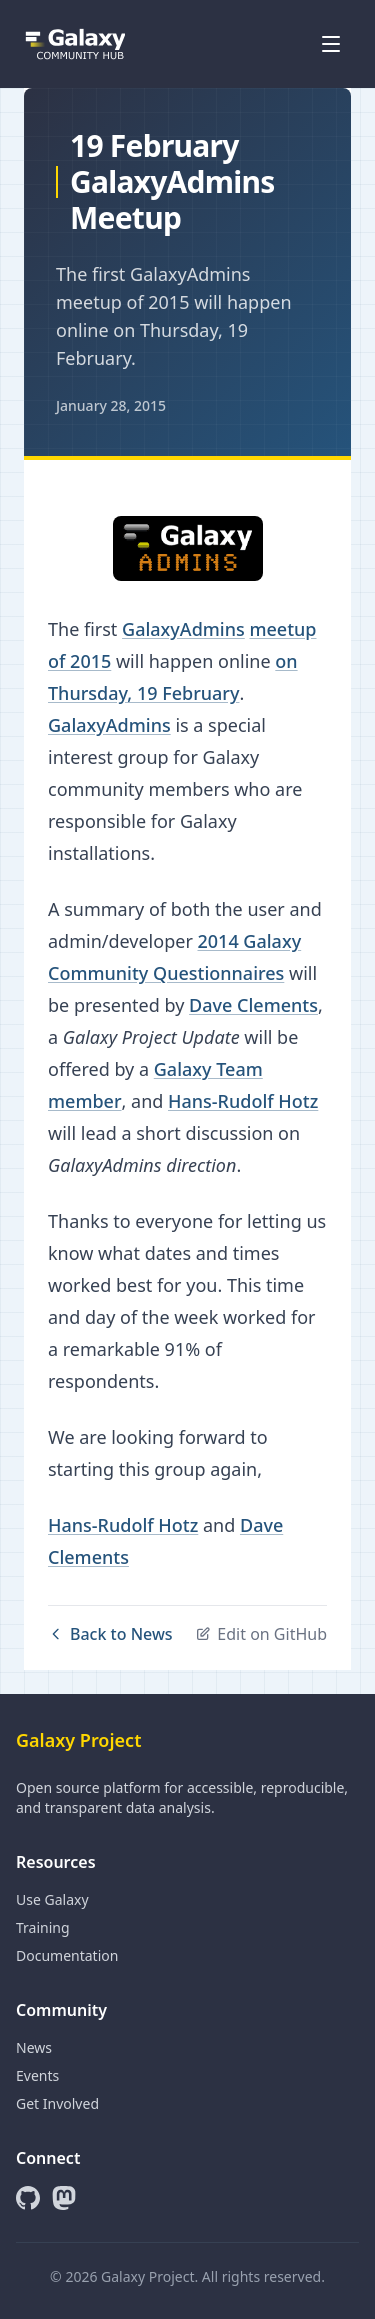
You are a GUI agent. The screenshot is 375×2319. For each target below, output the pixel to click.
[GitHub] (28, 2198)
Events (37, 2075)
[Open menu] (331, 44)
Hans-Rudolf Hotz (243, 1101)
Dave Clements (253, 1005)
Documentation (67, 1955)
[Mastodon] (64, 2198)
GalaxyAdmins (183, 629)
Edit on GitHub (261, 1634)
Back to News (110, 1634)
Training (43, 1927)
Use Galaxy (52, 1899)
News (34, 2047)
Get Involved (57, 2103)
